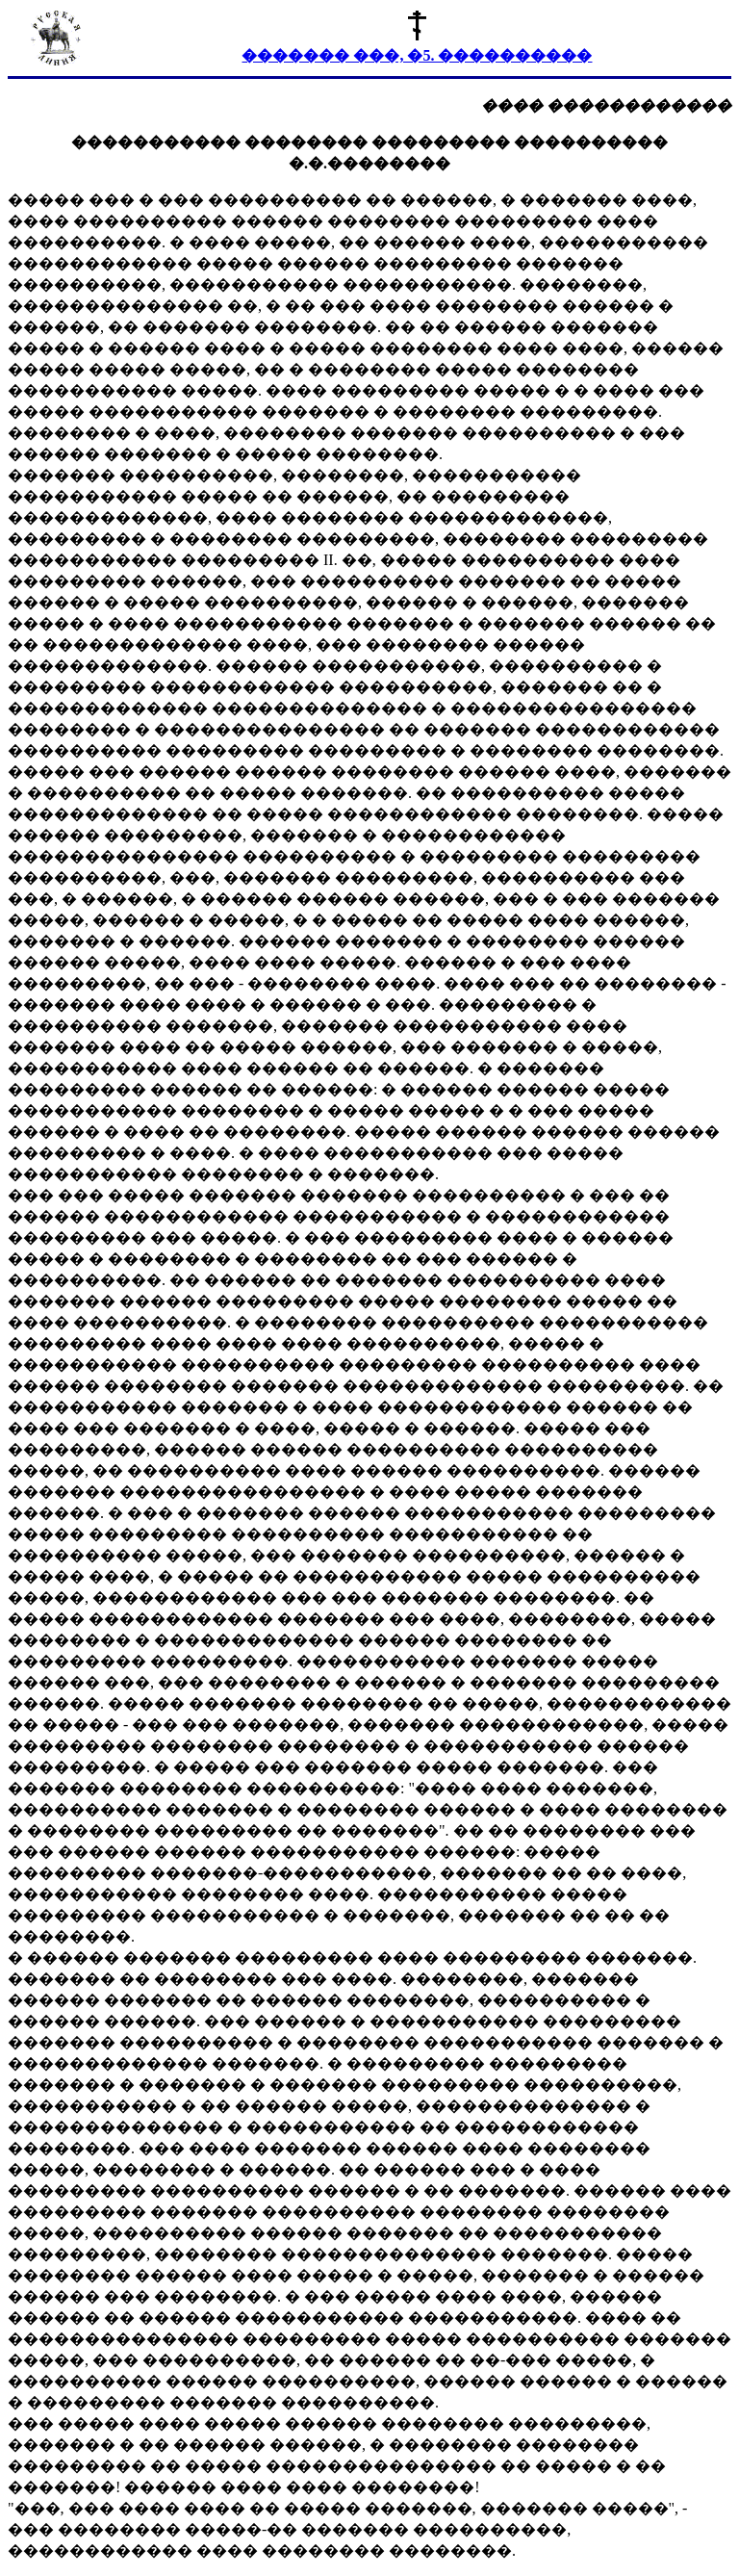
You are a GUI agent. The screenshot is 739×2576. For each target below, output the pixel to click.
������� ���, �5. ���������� (417, 55)
